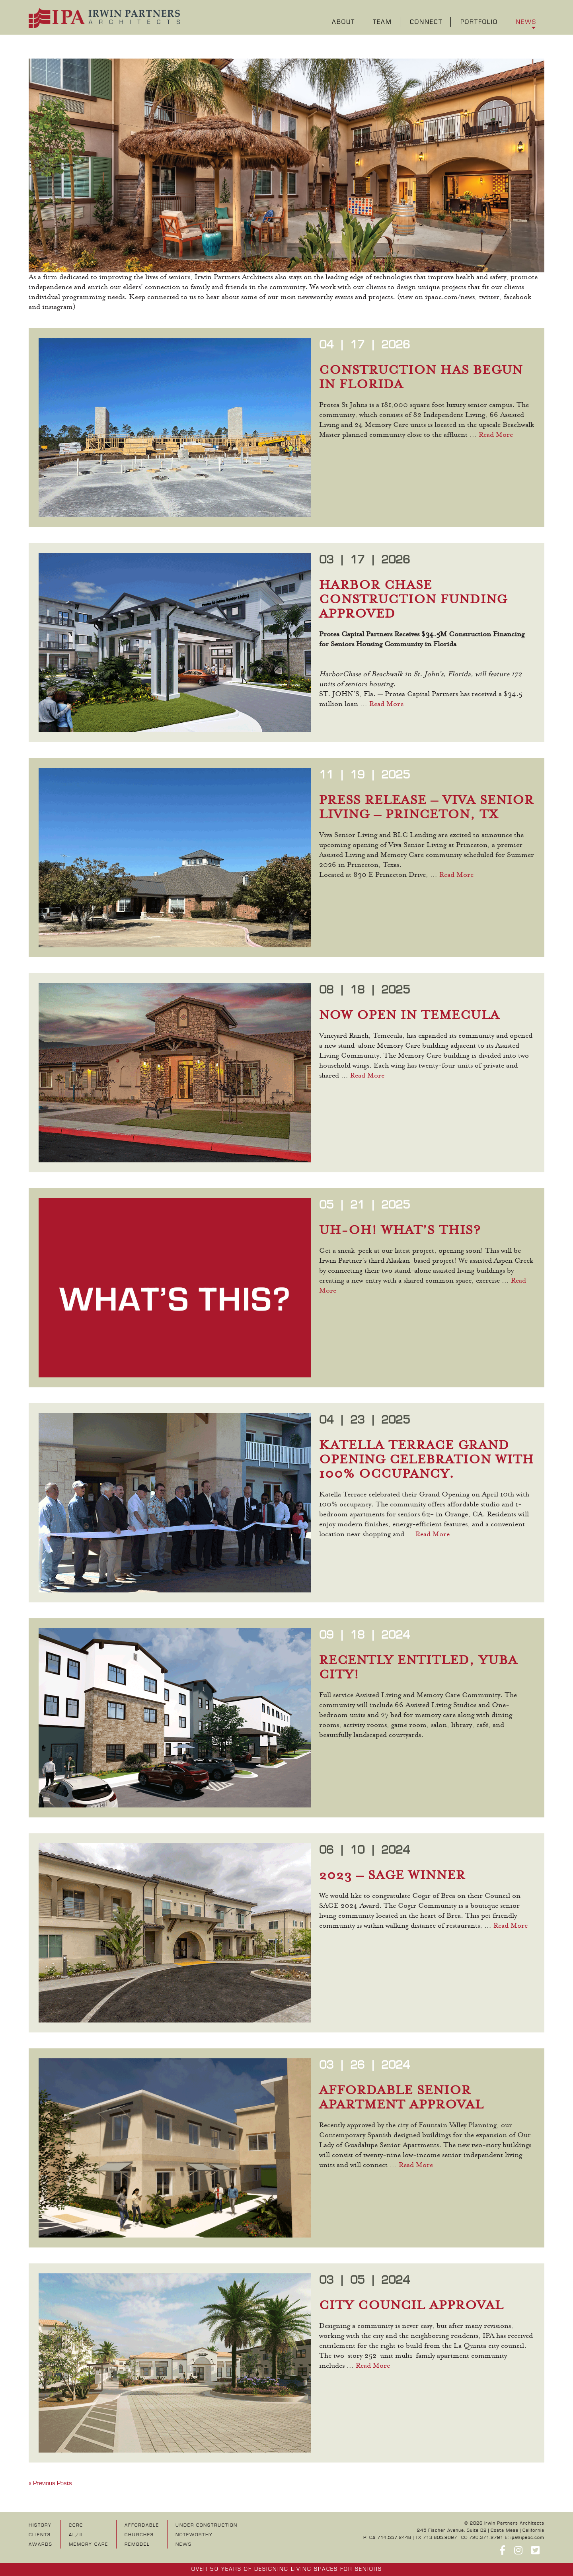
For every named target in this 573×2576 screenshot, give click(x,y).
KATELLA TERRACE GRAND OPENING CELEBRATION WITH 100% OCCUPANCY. (426, 1460)
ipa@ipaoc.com (527, 2537)
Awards (41, 2544)
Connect (426, 22)
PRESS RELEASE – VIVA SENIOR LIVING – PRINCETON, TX (426, 808)
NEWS (183, 2544)
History (40, 2525)
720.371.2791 (486, 2537)
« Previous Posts (50, 2483)
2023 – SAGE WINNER (392, 1876)
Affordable (142, 2525)
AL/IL (76, 2534)
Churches (139, 2534)
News (526, 22)
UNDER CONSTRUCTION (206, 2525)
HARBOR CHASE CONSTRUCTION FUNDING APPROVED (413, 600)
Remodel (137, 2544)
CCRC (76, 2525)
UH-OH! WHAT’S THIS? (400, 1231)
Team (382, 22)
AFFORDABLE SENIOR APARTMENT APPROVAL (401, 2098)
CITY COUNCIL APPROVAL (411, 2306)
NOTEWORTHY (194, 2534)
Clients (40, 2534)
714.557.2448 (394, 2537)
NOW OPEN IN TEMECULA (409, 1016)
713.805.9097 (440, 2537)
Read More (496, 435)
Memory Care (88, 2544)
